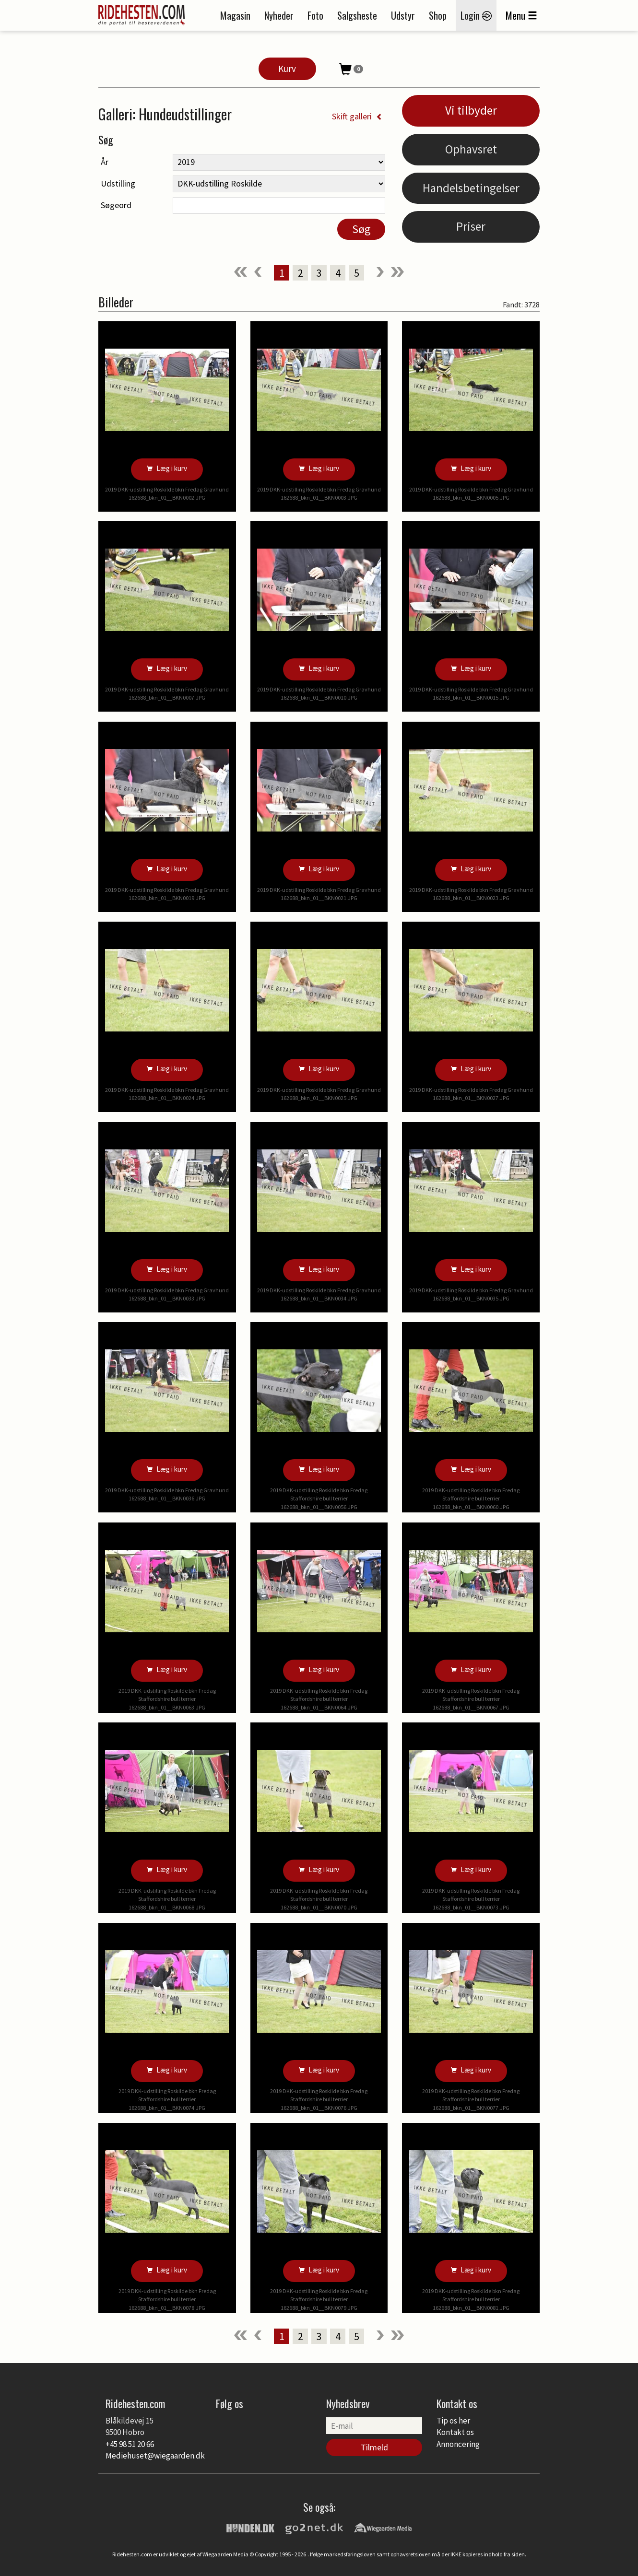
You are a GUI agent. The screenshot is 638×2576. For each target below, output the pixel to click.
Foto (315, 15)
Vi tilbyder (471, 110)
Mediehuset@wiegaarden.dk (155, 2455)
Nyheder (279, 15)
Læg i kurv (167, 468)
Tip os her (453, 2420)
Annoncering (458, 2444)
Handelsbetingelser (471, 188)
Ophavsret (471, 149)
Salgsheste (357, 15)
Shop (438, 15)
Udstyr (403, 15)
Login (476, 15)
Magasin (235, 15)
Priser (470, 226)
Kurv (287, 68)
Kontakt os (455, 2432)
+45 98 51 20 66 (130, 2444)
